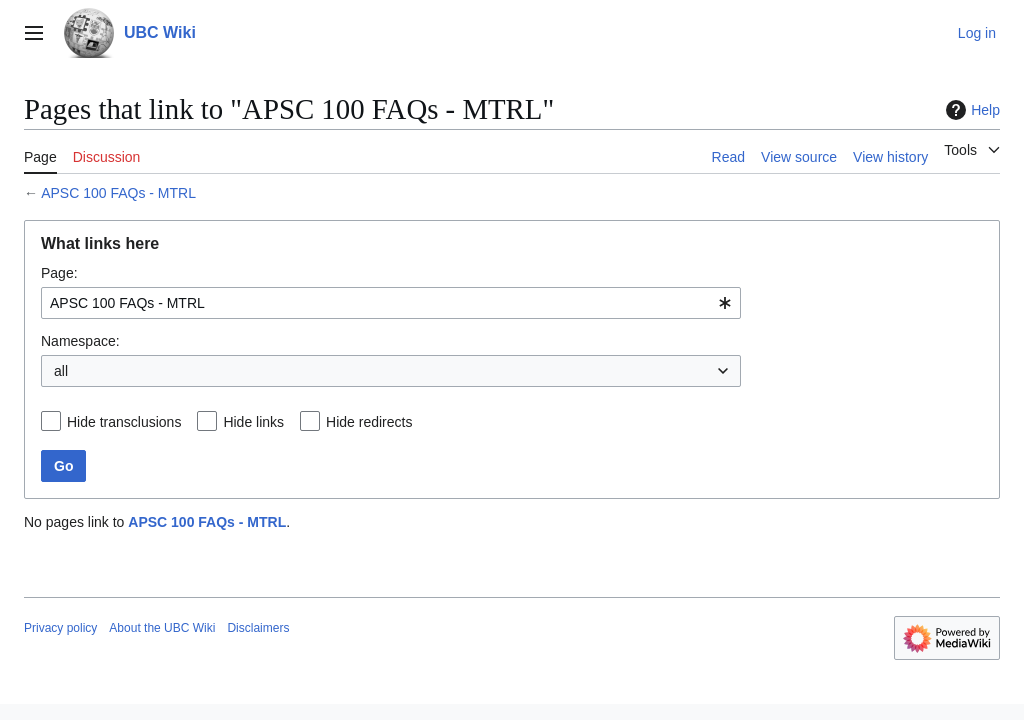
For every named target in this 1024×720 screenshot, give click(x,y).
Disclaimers (258, 628)
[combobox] (391, 303)
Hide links (253, 422)
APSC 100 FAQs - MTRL (118, 193)
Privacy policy (60, 628)
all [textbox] (61, 371)
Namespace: (80, 341)
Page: (59, 273)
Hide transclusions (124, 422)
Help (970, 110)
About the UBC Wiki (162, 628)
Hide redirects (369, 422)
